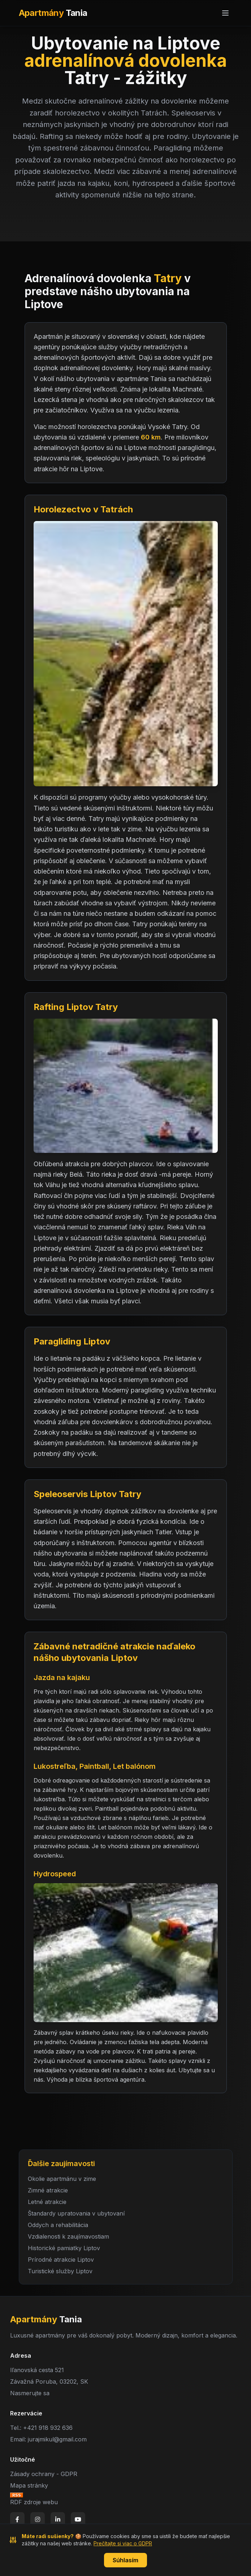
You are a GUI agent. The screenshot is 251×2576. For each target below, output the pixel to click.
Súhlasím (125, 2560)
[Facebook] (17, 2519)
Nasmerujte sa (29, 2393)
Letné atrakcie (47, 2201)
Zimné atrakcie (48, 2190)
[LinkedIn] (58, 2519)
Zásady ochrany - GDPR (43, 2473)
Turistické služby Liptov (60, 2271)
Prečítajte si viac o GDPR (123, 2543)
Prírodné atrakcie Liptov (61, 2259)
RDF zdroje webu (34, 2502)
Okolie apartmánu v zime (62, 2178)
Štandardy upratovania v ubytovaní (76, 2213)
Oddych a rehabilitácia (58, 2225)
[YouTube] (78, 2519)
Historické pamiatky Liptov (64, 2248)
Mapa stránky (29, 2485)
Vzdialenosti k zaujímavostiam (68, 2236)
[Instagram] (37, 2519)
